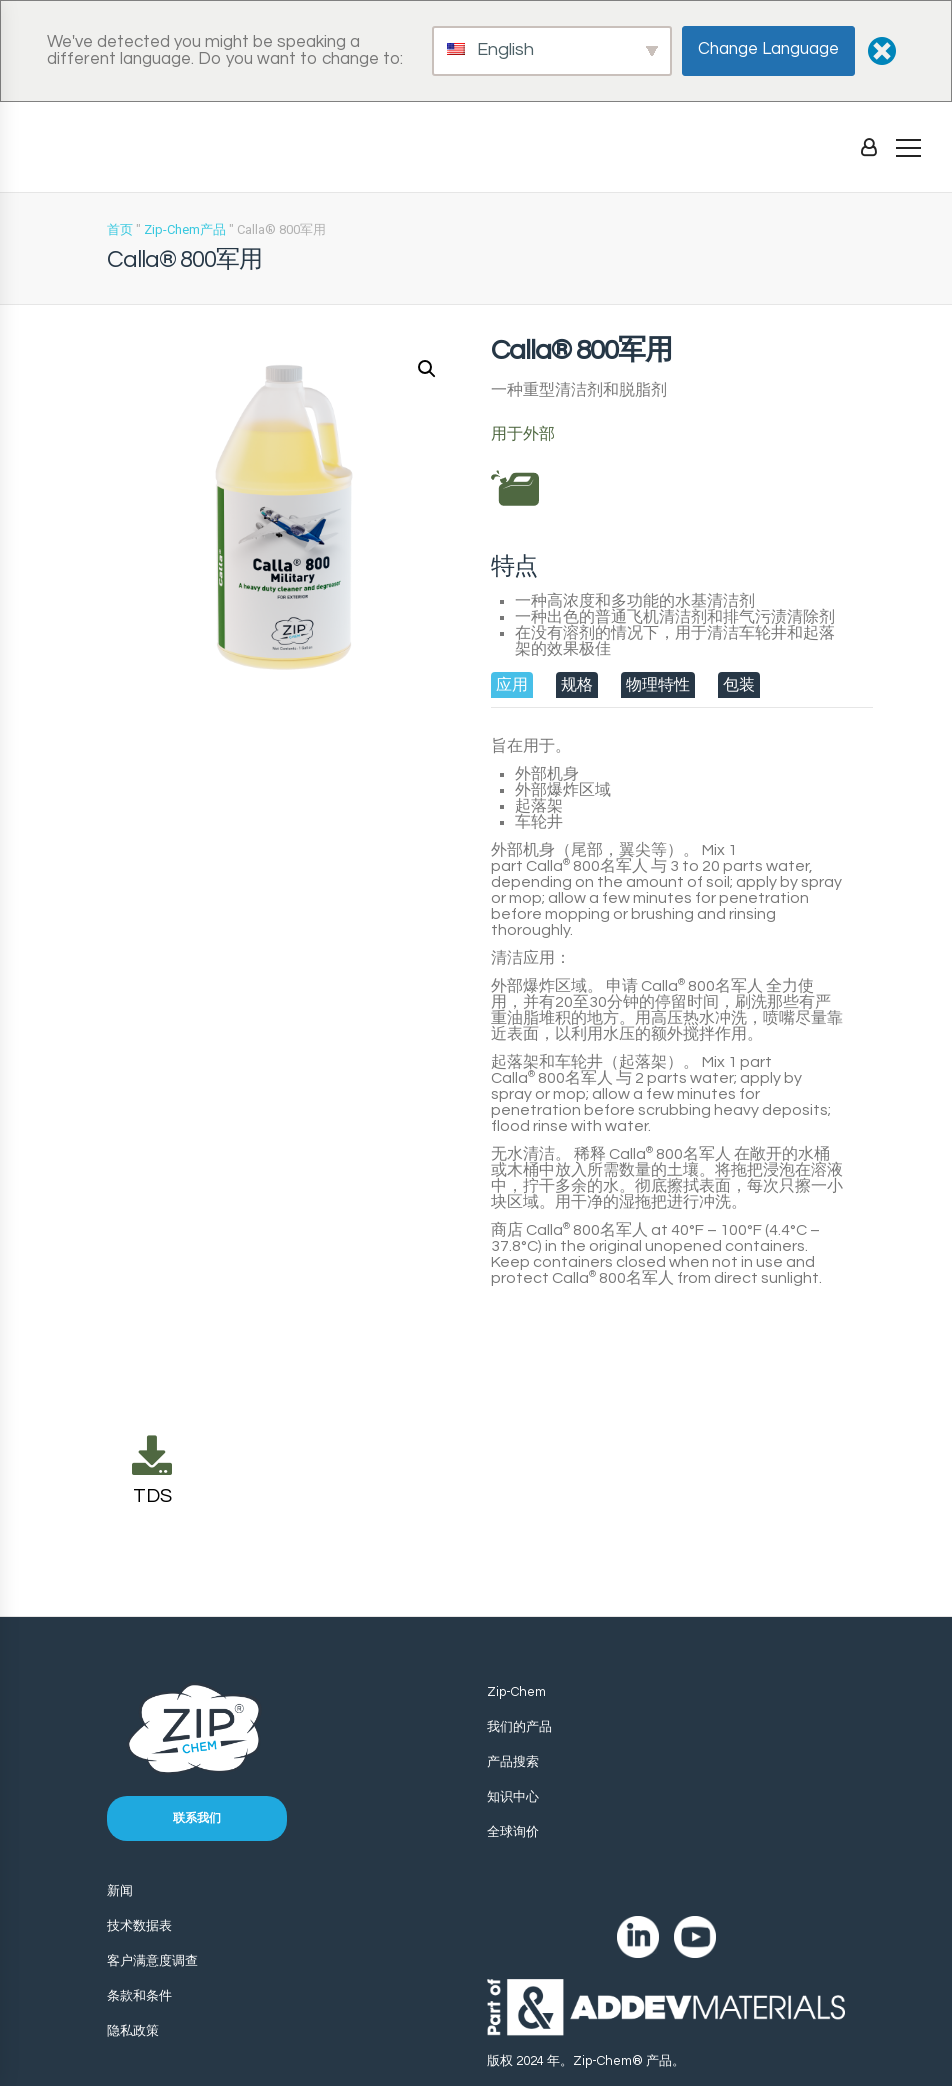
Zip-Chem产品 (185, 229)
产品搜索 (513, 1762)
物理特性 (658, 685)
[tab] (512, 685)
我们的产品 (519, 1727)
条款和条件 (139, 1996)
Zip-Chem (516, 1692)
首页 (120, 229)
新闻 (120, 1891)
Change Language (768, 49)
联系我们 (197, 1818)
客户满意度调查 (152, 1961)
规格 (577, 685)
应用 (512, 685)
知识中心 (513, 1797)
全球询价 (513, 1832)
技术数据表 (139, 1926)
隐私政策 (133, 2031)
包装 (739, 685)
